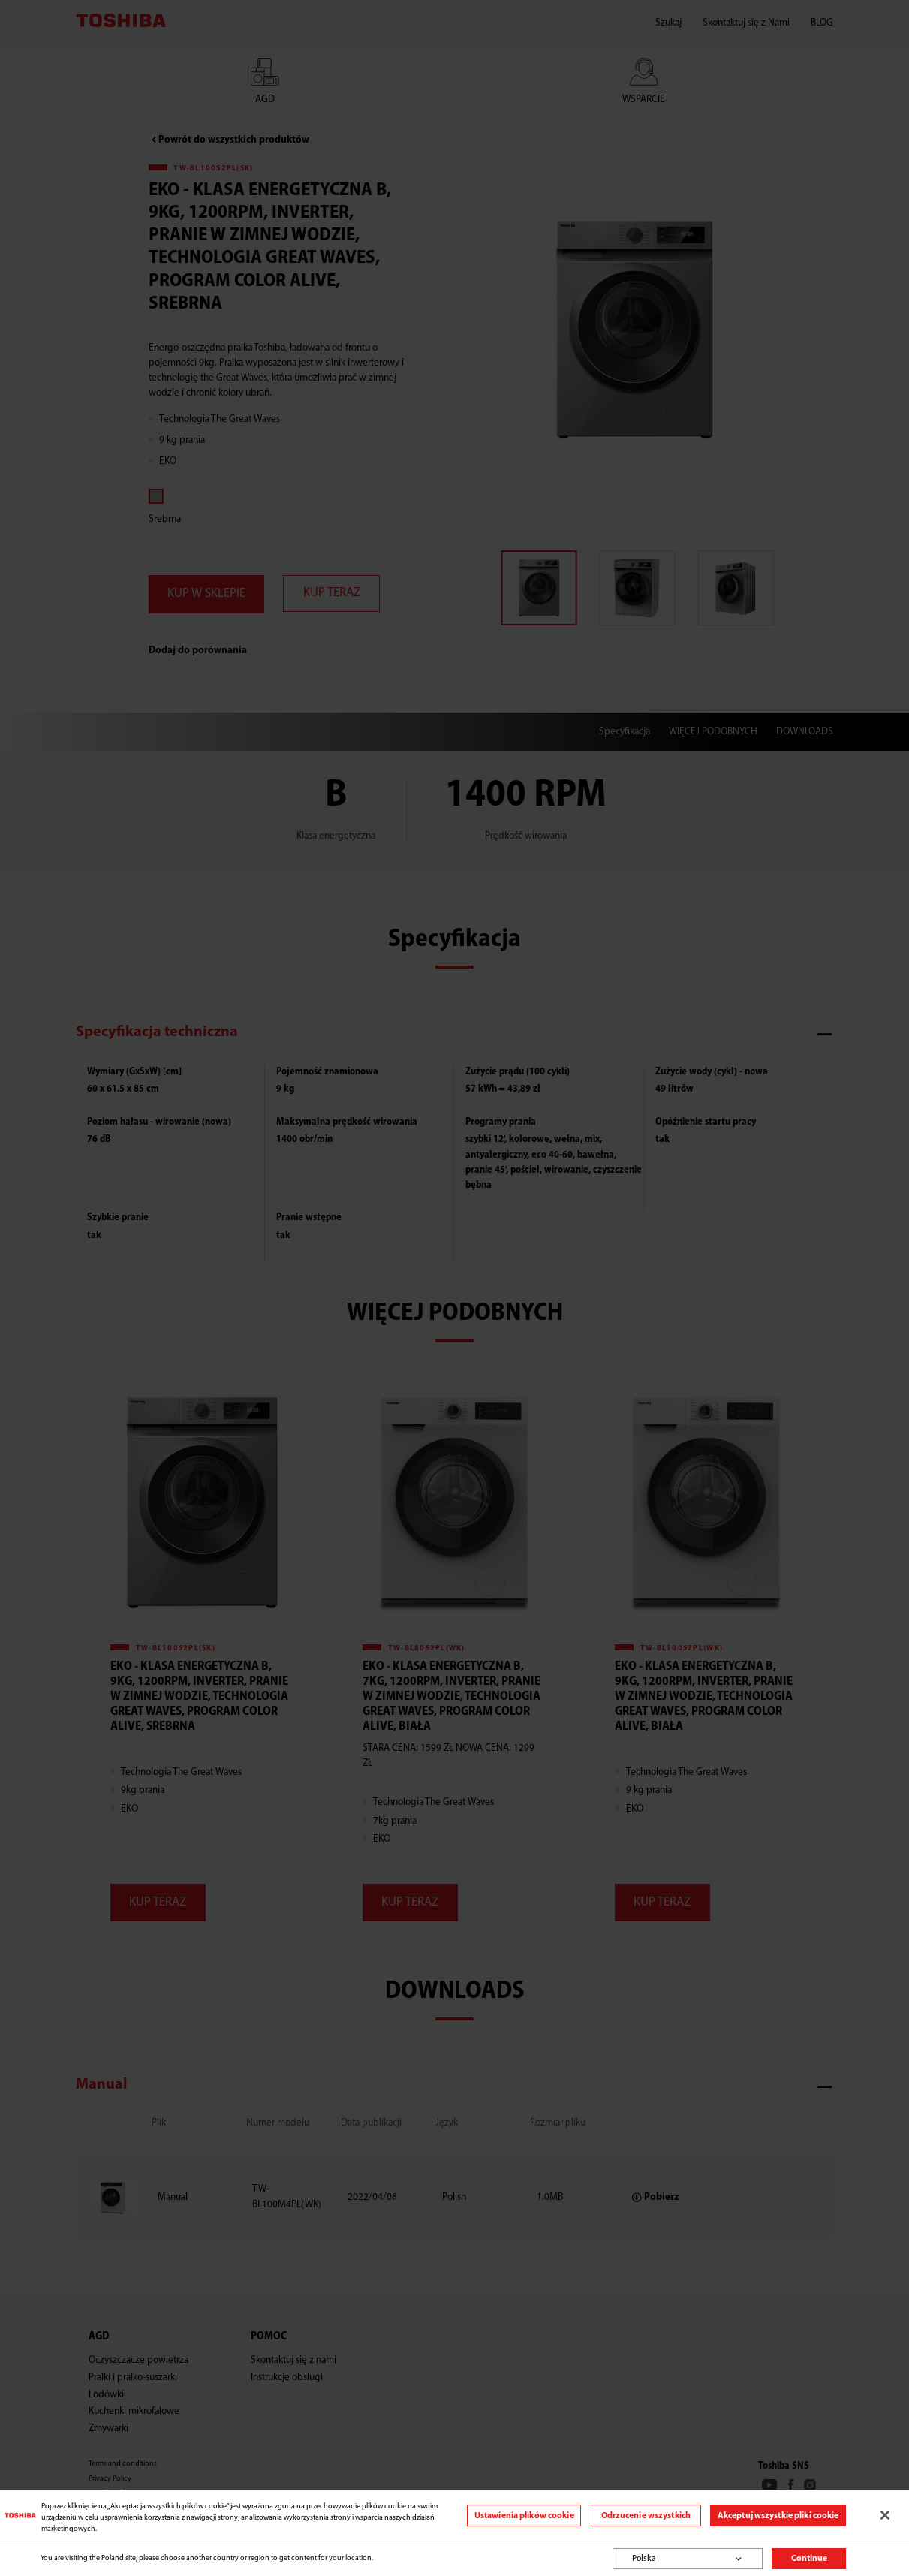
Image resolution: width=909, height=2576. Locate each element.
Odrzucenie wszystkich (646, 2515)
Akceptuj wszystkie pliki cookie (778, 2515)
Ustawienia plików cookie (524, 2515)
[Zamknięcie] (884, 2515)
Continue (809, 2558)
